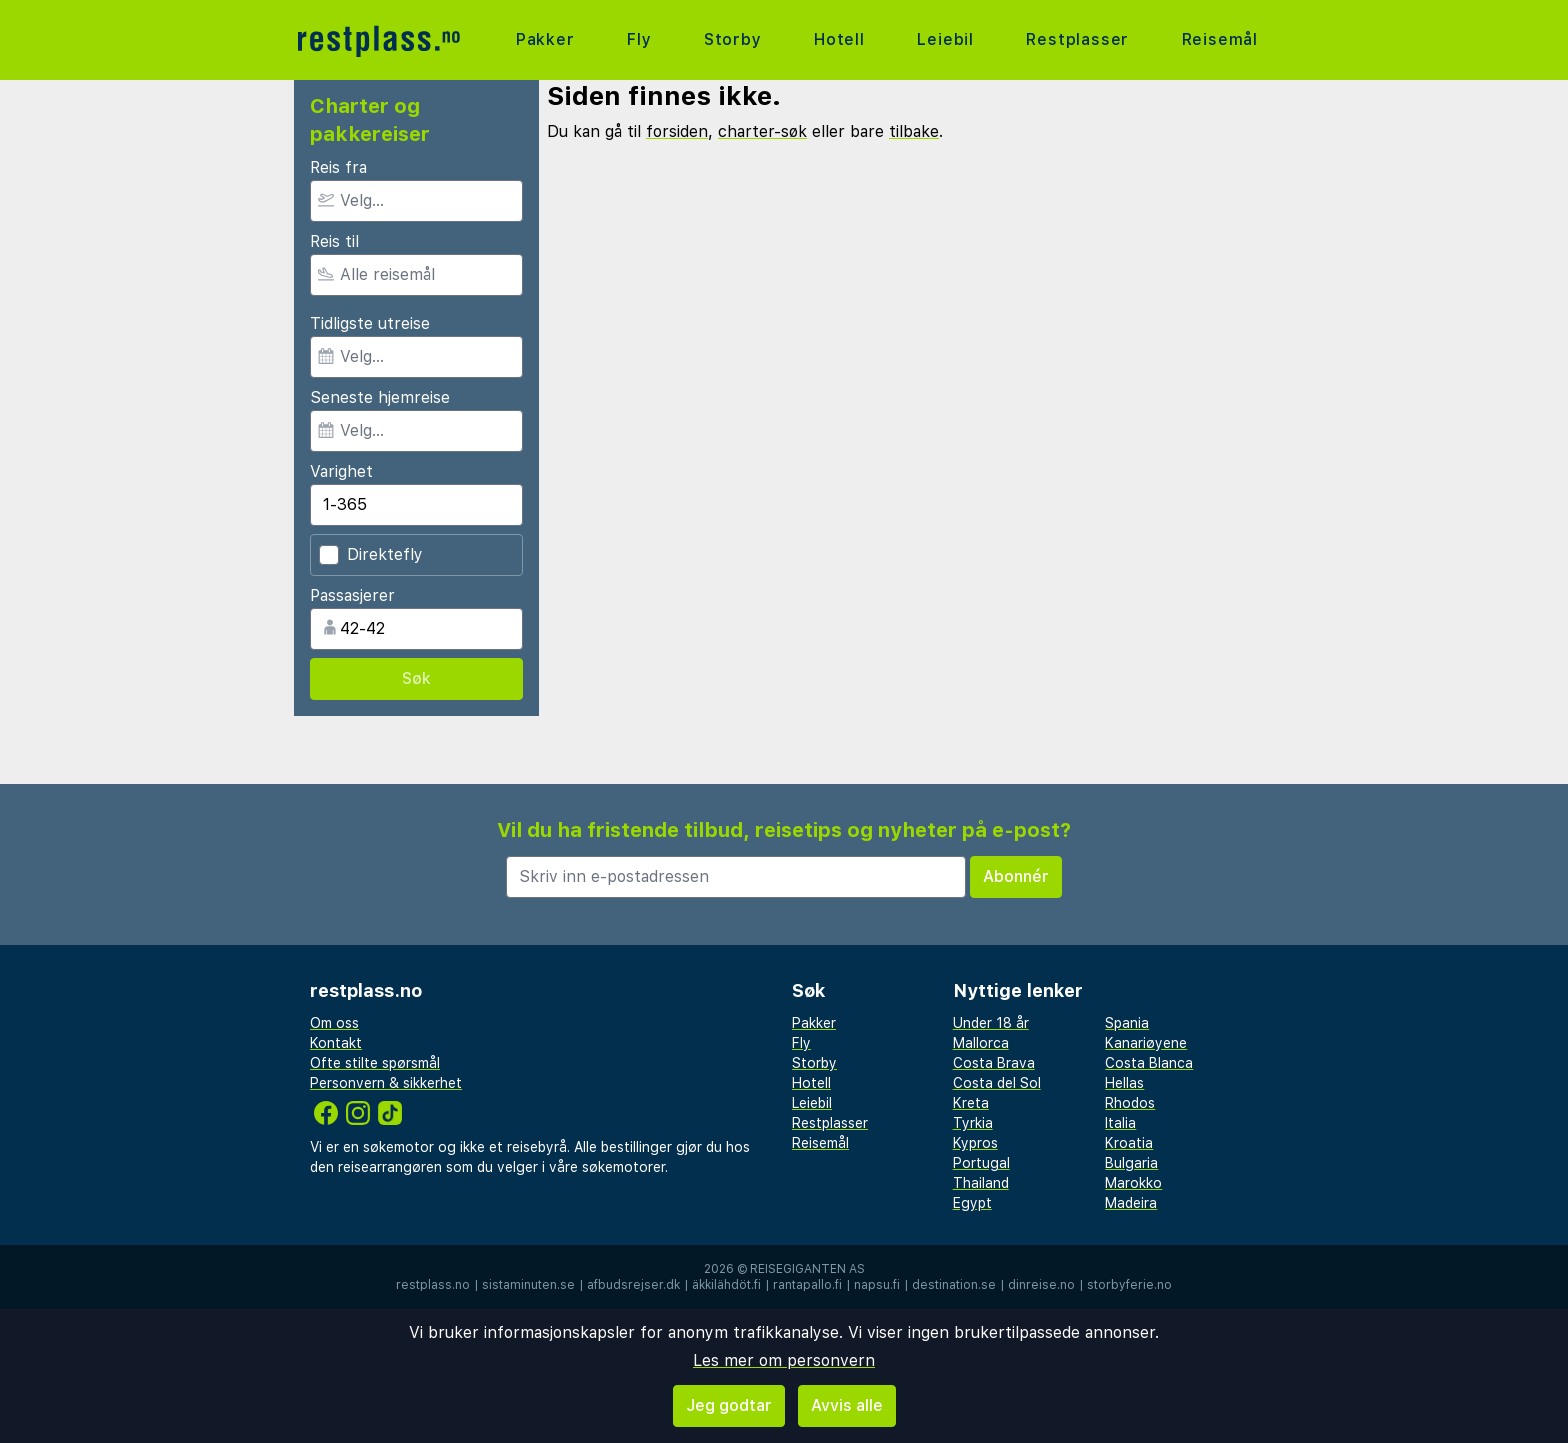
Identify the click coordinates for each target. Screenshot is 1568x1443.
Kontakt (336, 1043)
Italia (1120, 1123)
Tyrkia (973, 1123)
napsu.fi (877, 1285)
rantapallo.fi (807, 1285)
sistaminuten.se (528, 1285)
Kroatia (1129, 1143)
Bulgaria (1131, 1163)
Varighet (341, 471)
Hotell (839, 39)
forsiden (677, 131)
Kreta (971, 1103)
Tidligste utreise (370, 323)
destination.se (954, 1285)
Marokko (1133, 1183)
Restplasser (1077, 39)
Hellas (1124, 1083)
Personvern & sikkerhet (386, 1083)
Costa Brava (994, 1063)
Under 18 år (991, 1023)
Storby (733, 39)
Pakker (545, 39)
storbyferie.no (1129, 1285)
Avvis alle (847, 1405)
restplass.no (433, 1285)
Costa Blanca (1149, 1063)
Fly (639, 39)
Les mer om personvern (784, 1360)
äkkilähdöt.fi (726, 1285)
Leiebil (945, 39)
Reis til (334, 241)
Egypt (972, 1203)
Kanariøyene (1146, 1043)
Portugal (981, 1163)
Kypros (975, 1143)
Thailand (981, 1183)
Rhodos (1130, 1103)
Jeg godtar (729, 1405)
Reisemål (1220, 39)
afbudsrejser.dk (633, 1285)
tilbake (914, 131)
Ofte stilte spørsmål (375, 1063)
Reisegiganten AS (807, 1269)
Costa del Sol (997, 1083)
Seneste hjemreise (380, 397)
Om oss (334, 1023)
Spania (1127, 1023)
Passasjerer (352, 595)
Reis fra (338, 167)
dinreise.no (1041, 1285)
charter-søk (762, 131)
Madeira (1131, 1203)
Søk (416, 678)
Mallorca (981, 1043)
